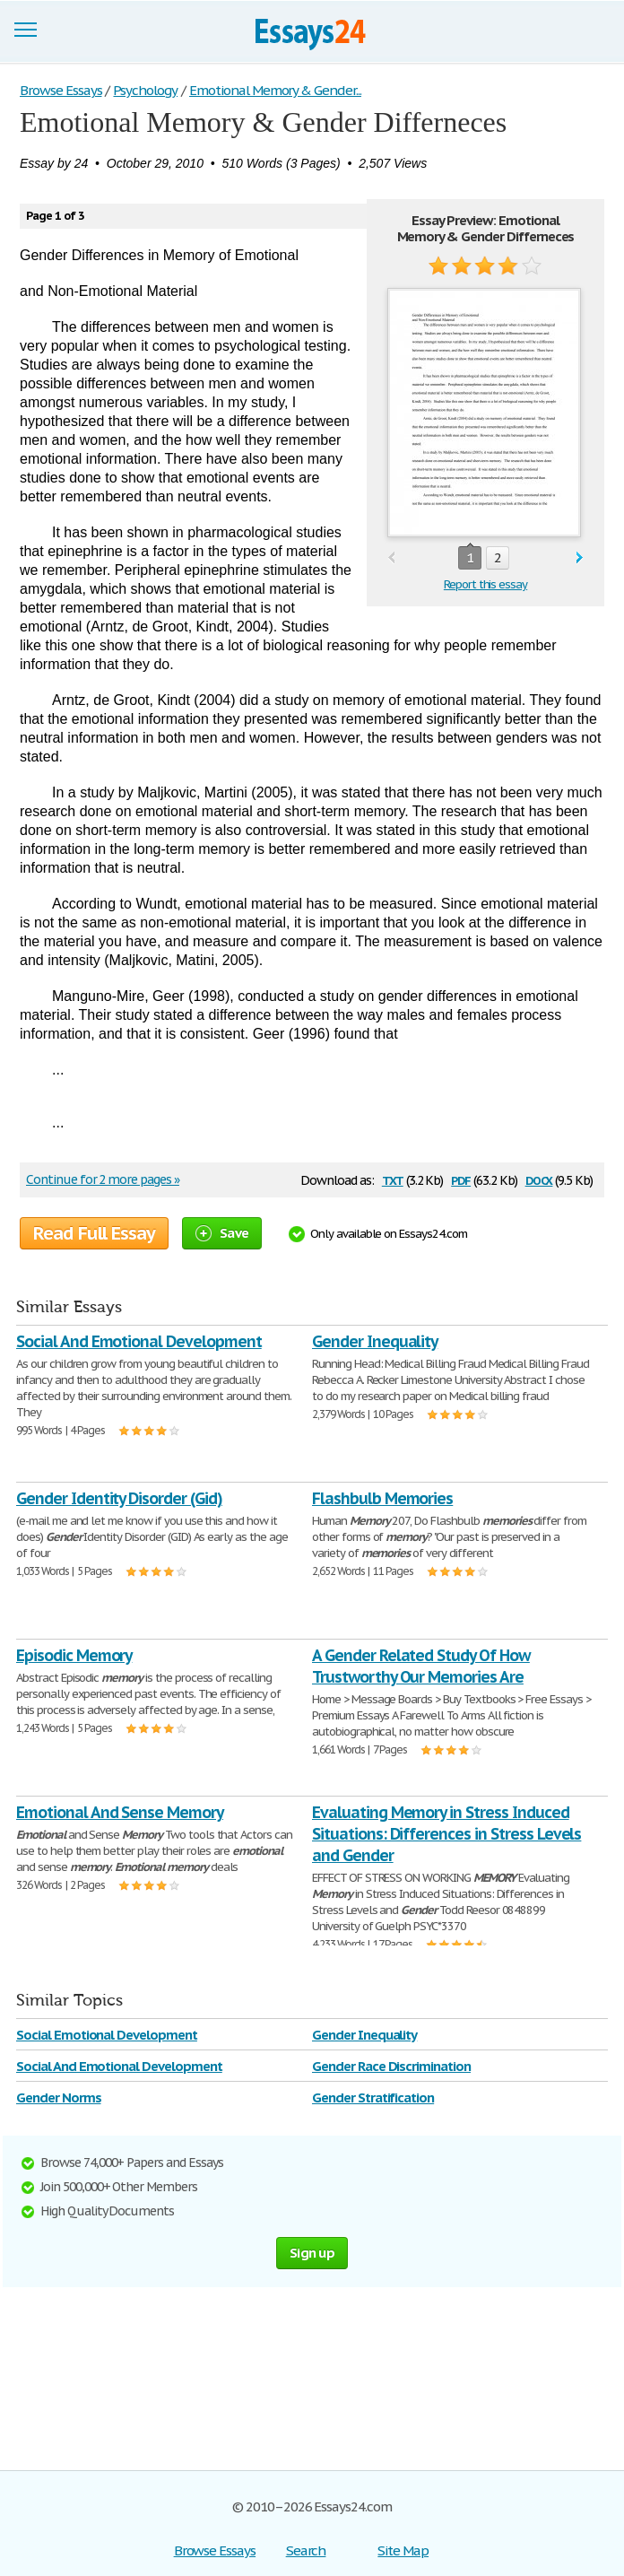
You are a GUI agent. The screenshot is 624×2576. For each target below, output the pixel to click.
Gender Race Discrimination (391, 2066)
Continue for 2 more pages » (102, 1179)
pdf (461, 1179)
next (580, 558)
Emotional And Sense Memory (119, 1812)
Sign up (312, 2252)
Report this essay (485, 584)
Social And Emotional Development (139, 1341)
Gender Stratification (373, 2097)
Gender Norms (58, 2097)
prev (391, 558)
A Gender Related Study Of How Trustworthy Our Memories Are (421, 1666)
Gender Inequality (375, 1341)
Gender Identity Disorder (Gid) (119, 1498)
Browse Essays (215, 2550)
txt (392, 1179)
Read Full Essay (94, 1233)
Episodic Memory (74, 1655)
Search (306, 2550)
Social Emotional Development (106, 2034)
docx (539, 1179)
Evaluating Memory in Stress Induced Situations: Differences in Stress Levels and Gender (446, 1834)
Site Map (403, 2550)
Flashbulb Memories (382, 1498)
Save (221, 1232)
